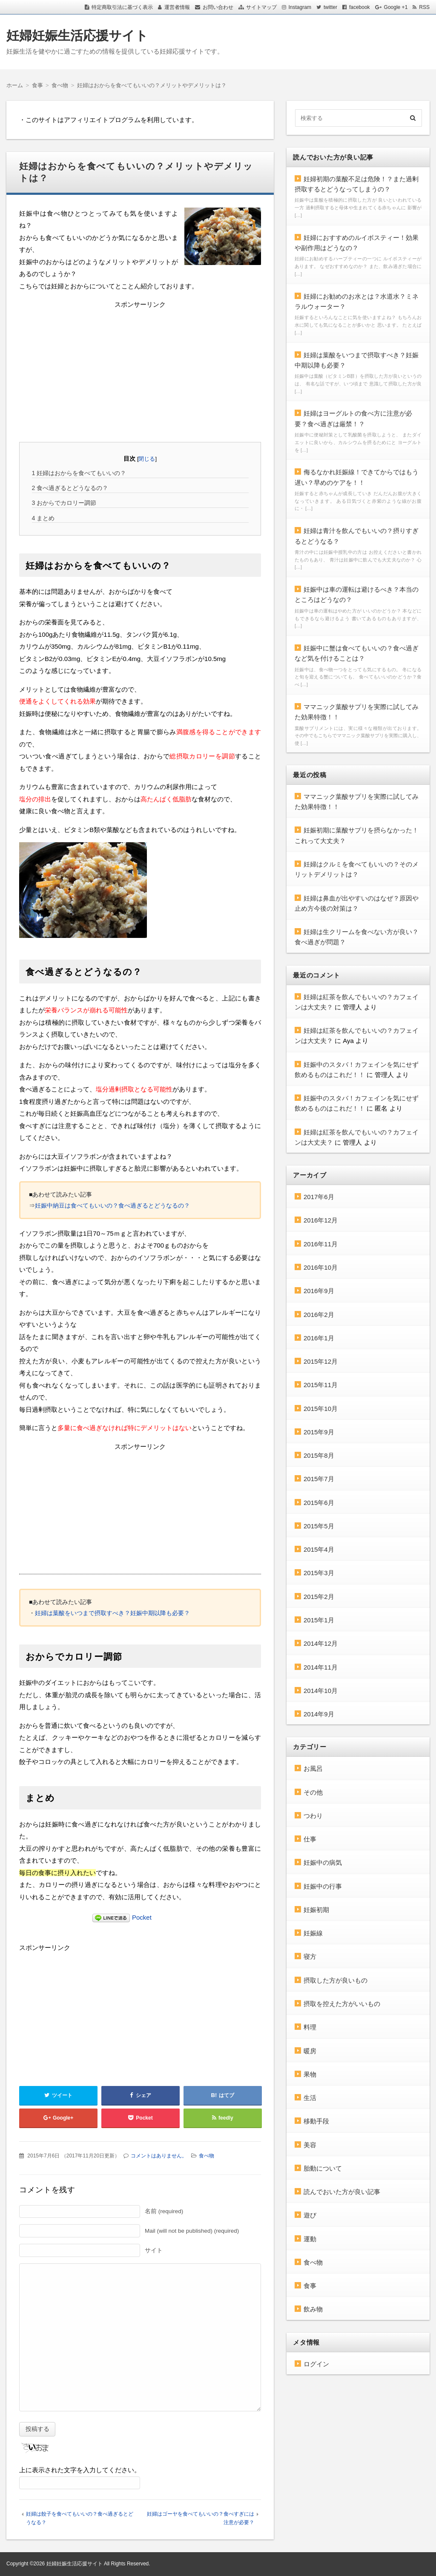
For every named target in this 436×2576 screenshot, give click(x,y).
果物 (310, 2074)
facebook (359, 7)
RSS (424, 7)
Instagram (300, 7)
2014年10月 (321, 1690)
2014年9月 (319, 1714)
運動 (310, 2239)
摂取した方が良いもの (335, 1980)
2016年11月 (321, 1244)
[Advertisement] (140, 370)
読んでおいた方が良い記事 (342, 2191)
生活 (310, 2097)
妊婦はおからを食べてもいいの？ (79, 473)
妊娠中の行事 (323, 1886)
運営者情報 (177, 7)
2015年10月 (321, 1408)
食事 (310, 2285)
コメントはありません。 (159, 2156)
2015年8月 (319, 1455)
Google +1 (396, 7)
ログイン (316, 2364)
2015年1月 (319, 1620)
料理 (310, 2027)
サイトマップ (261, 7)
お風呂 (313, 1768)
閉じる (146, 459)
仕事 (310, 1839)
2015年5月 (319, 1526)
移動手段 (316, 2121)
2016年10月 (321, 1267)
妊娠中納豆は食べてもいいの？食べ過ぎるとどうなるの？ (112, 1205)
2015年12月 (321, 1361)
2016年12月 (321, 1220)
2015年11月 (321, 1384)
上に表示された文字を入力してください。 (80, 2469)
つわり (313, 1815)
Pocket (142, 1917)
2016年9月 (319, 1290)
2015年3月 (319, 1572)
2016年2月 (319, 1314)
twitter (330, 7)
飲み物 (313, 2309)
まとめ (43, 518)
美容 (310, 2145)
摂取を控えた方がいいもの (342, 2003)
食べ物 (206, 2156)
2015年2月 (319, 1596)
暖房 (310, 2051)
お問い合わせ (218, 7)
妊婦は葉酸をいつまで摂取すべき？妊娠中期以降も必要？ (112, 1613)
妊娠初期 (316, 1909)
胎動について (323, 2168)
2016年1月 (319, 1338)
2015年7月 (319, 1478)
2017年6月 (319, 1196)
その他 (313, 1792)
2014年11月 (321, 1667)
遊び (310, 2215)
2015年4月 (319, 1549)
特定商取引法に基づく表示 (122, 7)
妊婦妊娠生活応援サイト (77, 35)
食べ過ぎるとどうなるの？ (70, 487)
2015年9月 (319, 1432)
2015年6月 (319, 1502)
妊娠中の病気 (323, 1862)
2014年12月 (321, 1643)
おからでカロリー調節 (64, 502)
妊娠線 (313, 1933)
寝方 (310, 1956)
